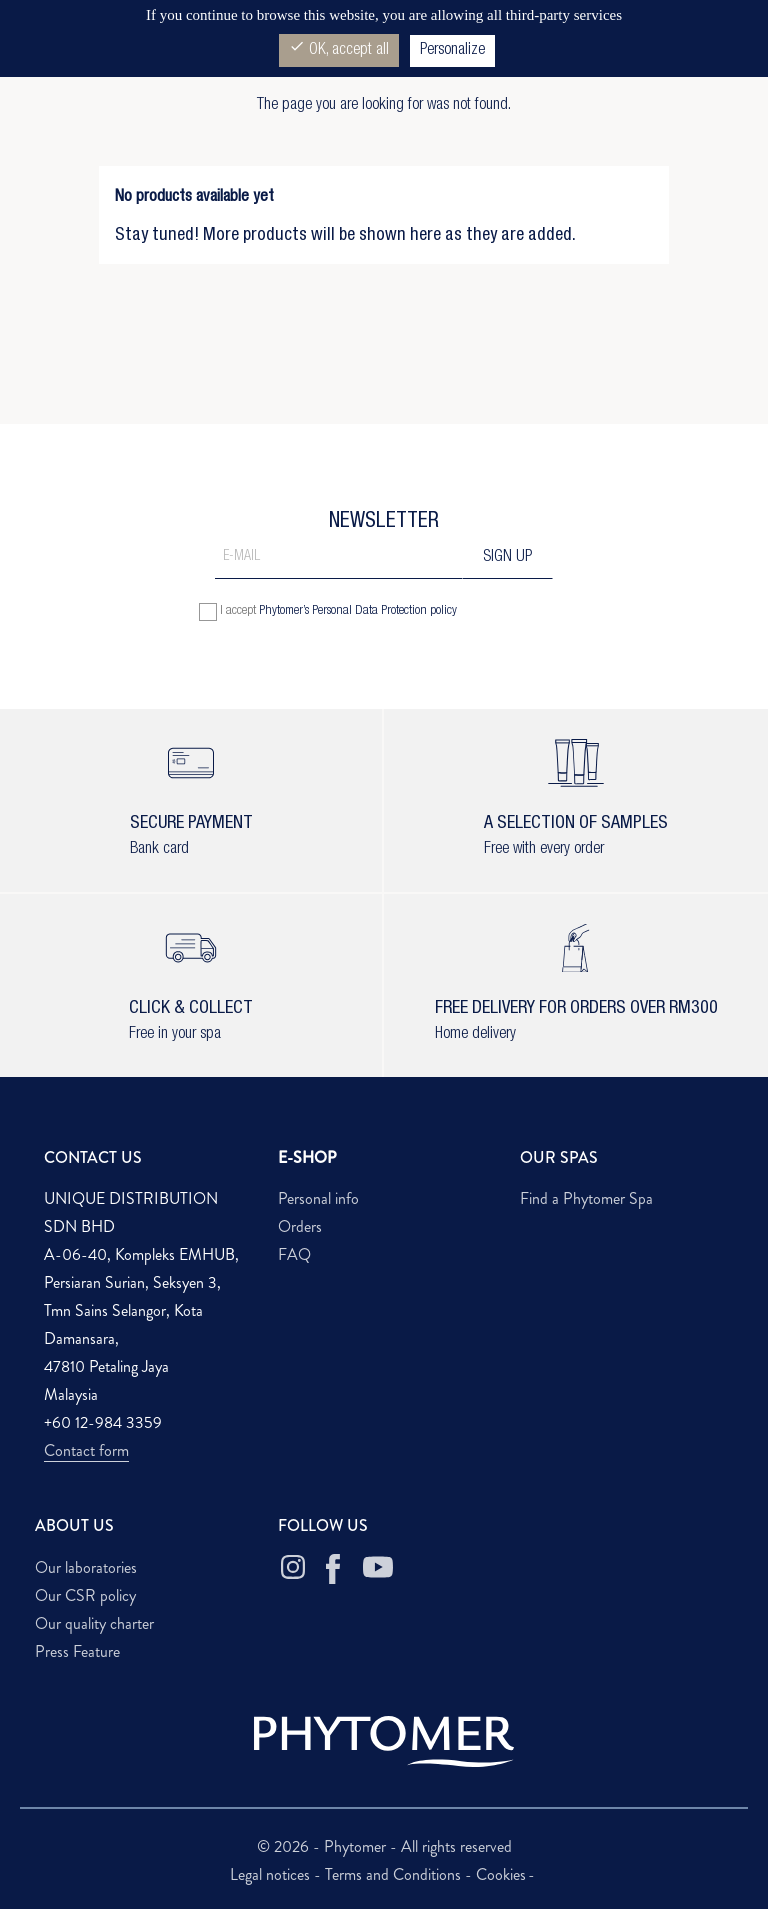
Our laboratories (86, 1567)
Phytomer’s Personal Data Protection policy (358, 611)
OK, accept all (339, 48)
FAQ (294, 1254)
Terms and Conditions (395, 1874)
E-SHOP (307, 1157)
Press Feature (77, 1651)
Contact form (86, 1450)
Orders (300, 1226)
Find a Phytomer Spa (586, 1198)
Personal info (318, 1198)
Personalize (452, 51)
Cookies (501, 1874)
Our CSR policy (85, 1595)
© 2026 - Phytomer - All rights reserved (384, 1846)
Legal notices (272, 1874)
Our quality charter (94, 1623)
